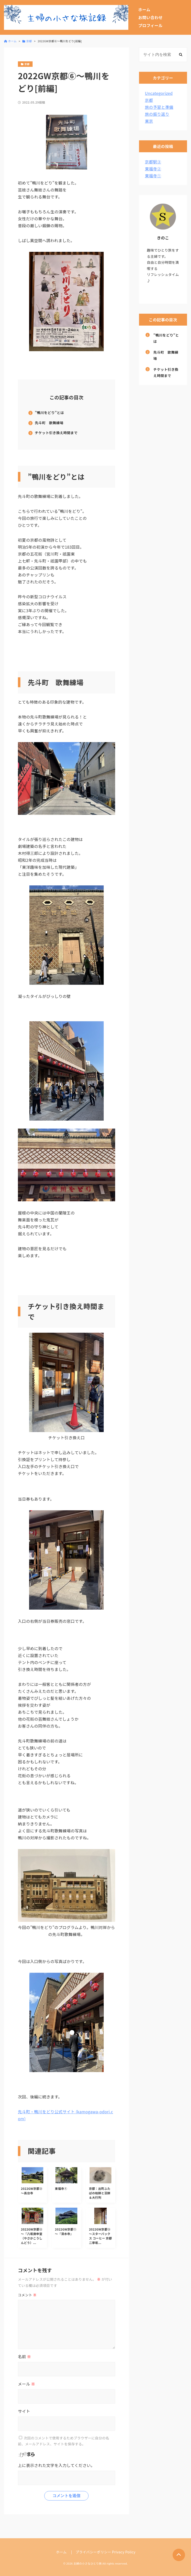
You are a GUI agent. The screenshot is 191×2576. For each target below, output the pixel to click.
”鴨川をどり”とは (49, 412)
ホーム (144, 9)
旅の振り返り (157, 114)
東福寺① (153, 176)
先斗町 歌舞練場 (49, 422)
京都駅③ (153, 162)
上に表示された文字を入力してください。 (56, 2465)
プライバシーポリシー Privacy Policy (106, 2551)
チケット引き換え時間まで (56, 432)
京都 (149, 100)
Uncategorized (159, 93)
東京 (149, 121)
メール (26, 2384)
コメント (27, 2294)
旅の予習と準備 (159, 107)
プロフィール (150, 25)
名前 (24, 2356)
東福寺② (153, 169)
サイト (24, 2411)
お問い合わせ (150, 17)
